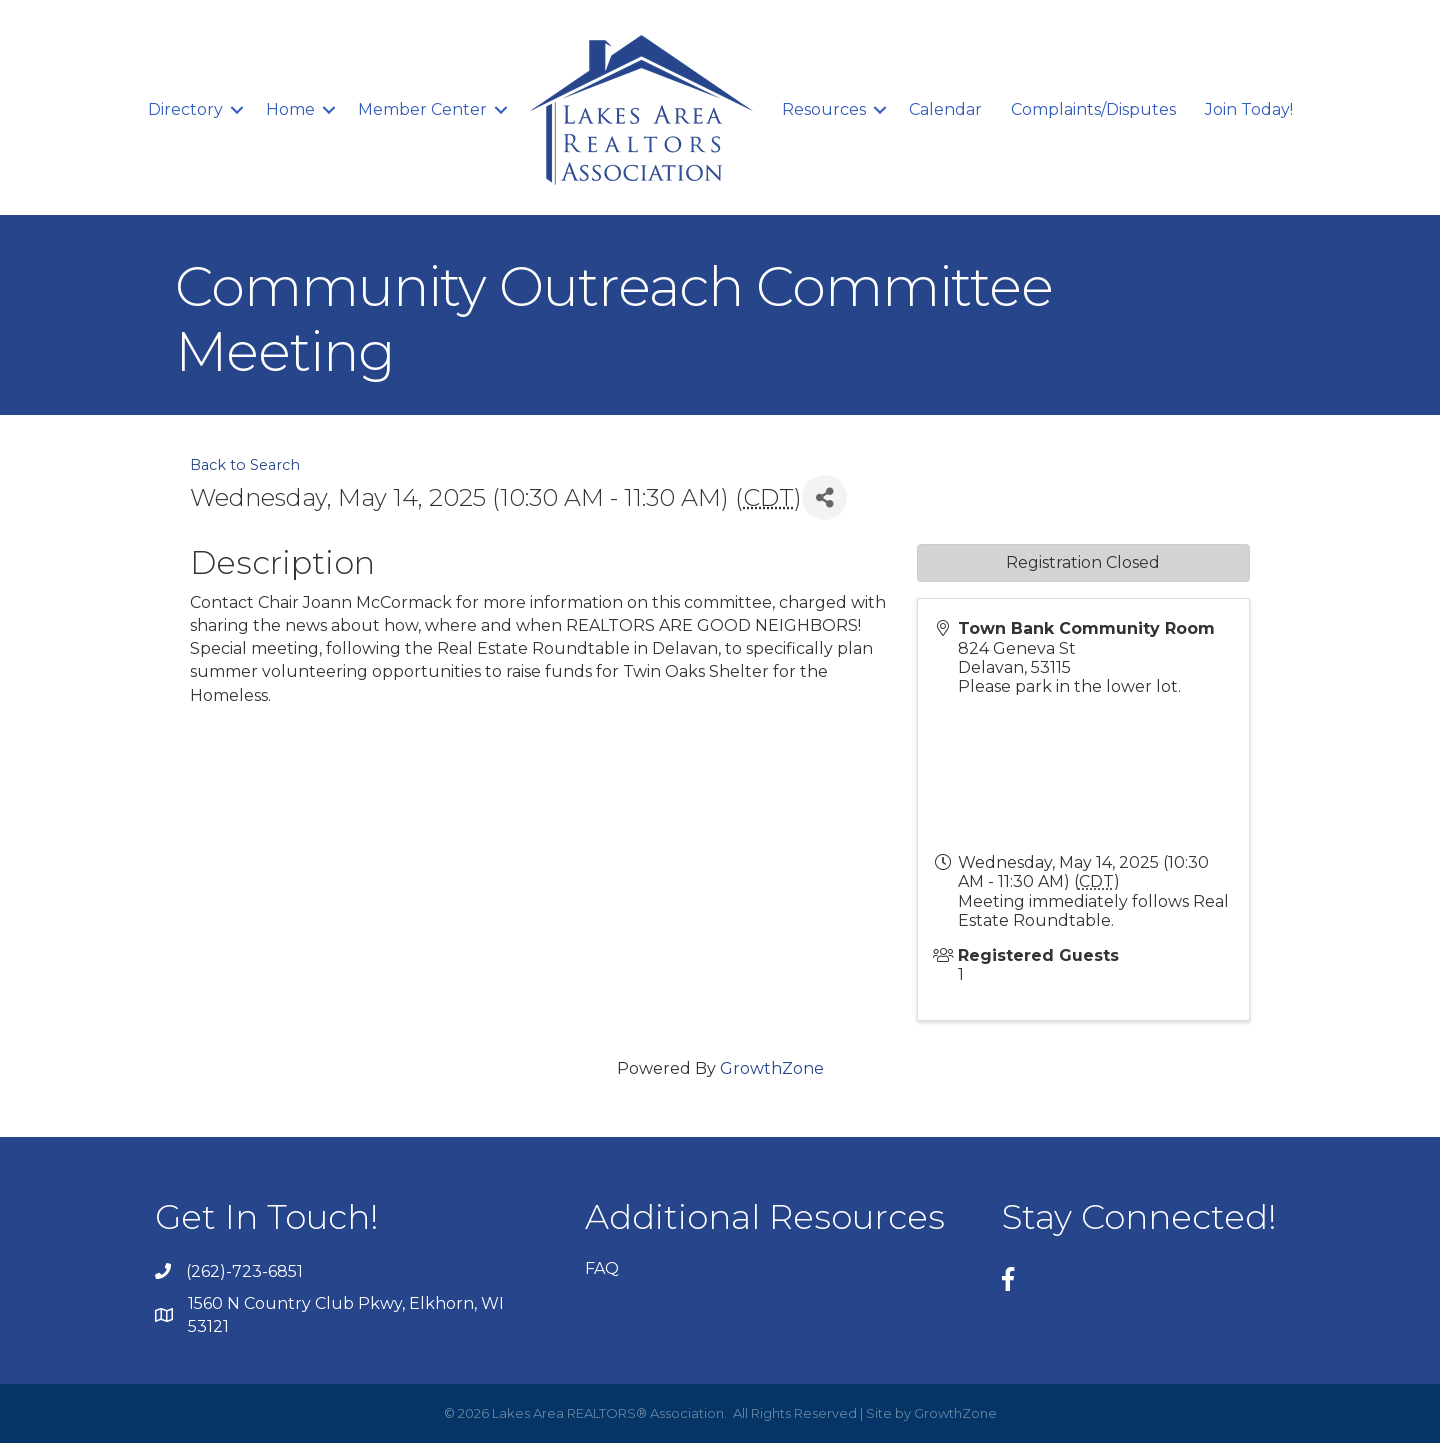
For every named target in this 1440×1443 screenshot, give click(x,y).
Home (290, 109)
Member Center (422, 109)
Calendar (945, 109)
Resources (824, 109)
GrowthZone (772, 1068)
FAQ (602, 1268)
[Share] (824, 497)
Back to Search (245, 465)
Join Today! (1249, 109)
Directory (185, 109)
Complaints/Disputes (1093, 109)
